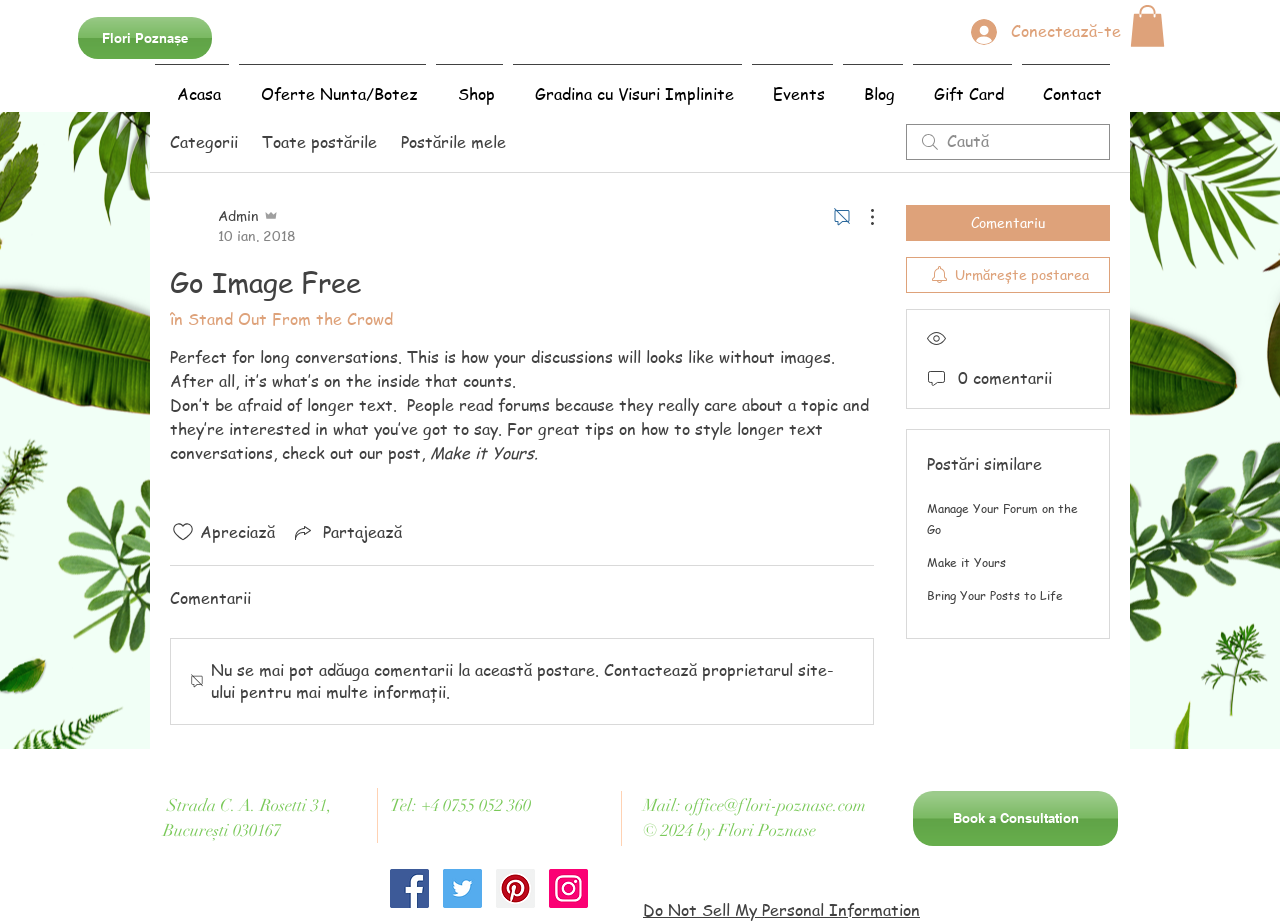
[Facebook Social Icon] (409, 888)
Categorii (204, 142)
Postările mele (453, 142)
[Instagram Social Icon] (568, 888)
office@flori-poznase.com (775, 805)
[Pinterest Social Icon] (515, 888)
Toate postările (319, 142)
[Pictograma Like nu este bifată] (183, 532)
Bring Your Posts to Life (995, 595)
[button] (1147, 26)
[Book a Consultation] (1015, 818)
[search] (1008, 142)
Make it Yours (966, 562)
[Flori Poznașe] (145, 38)
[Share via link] (346, 532)
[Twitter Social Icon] (462, 888)
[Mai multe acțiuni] (862, 217)
